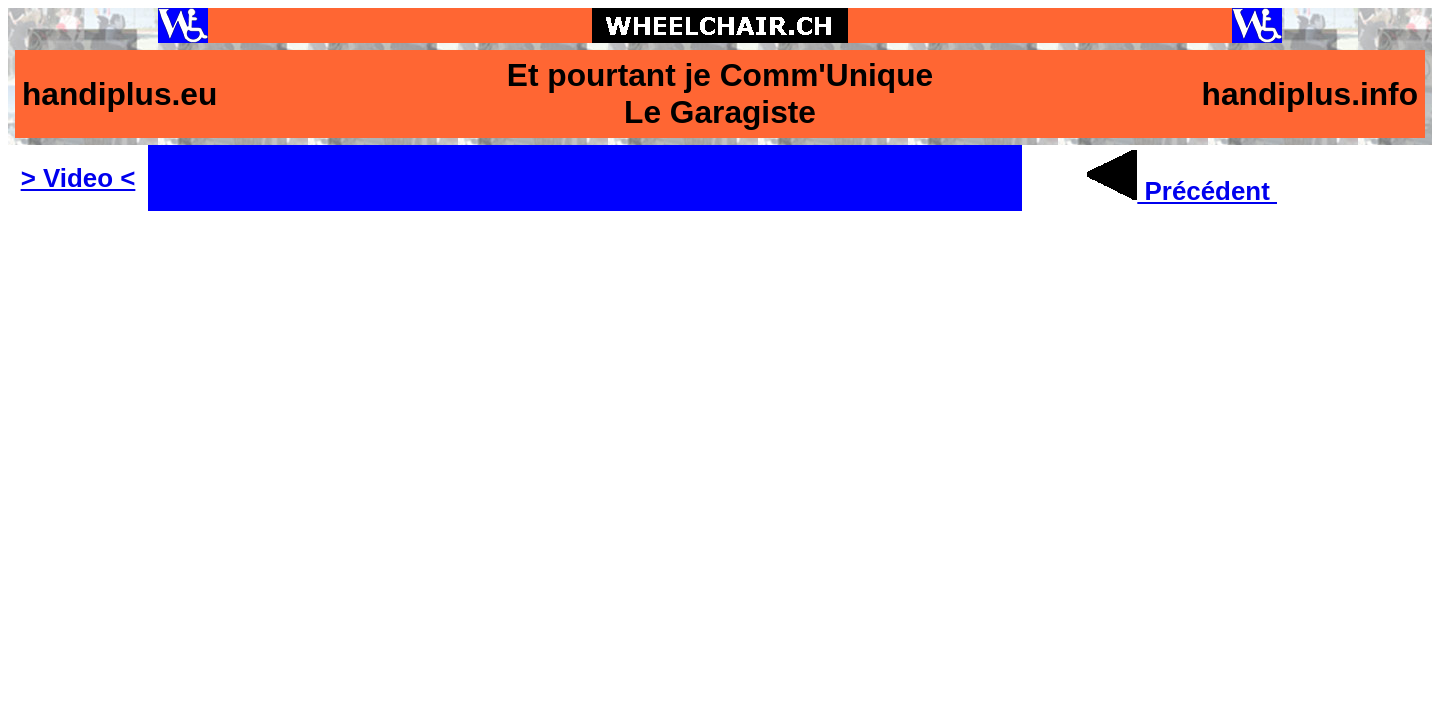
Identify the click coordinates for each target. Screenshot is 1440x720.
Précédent (1182, 191)
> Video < (78, 178)
